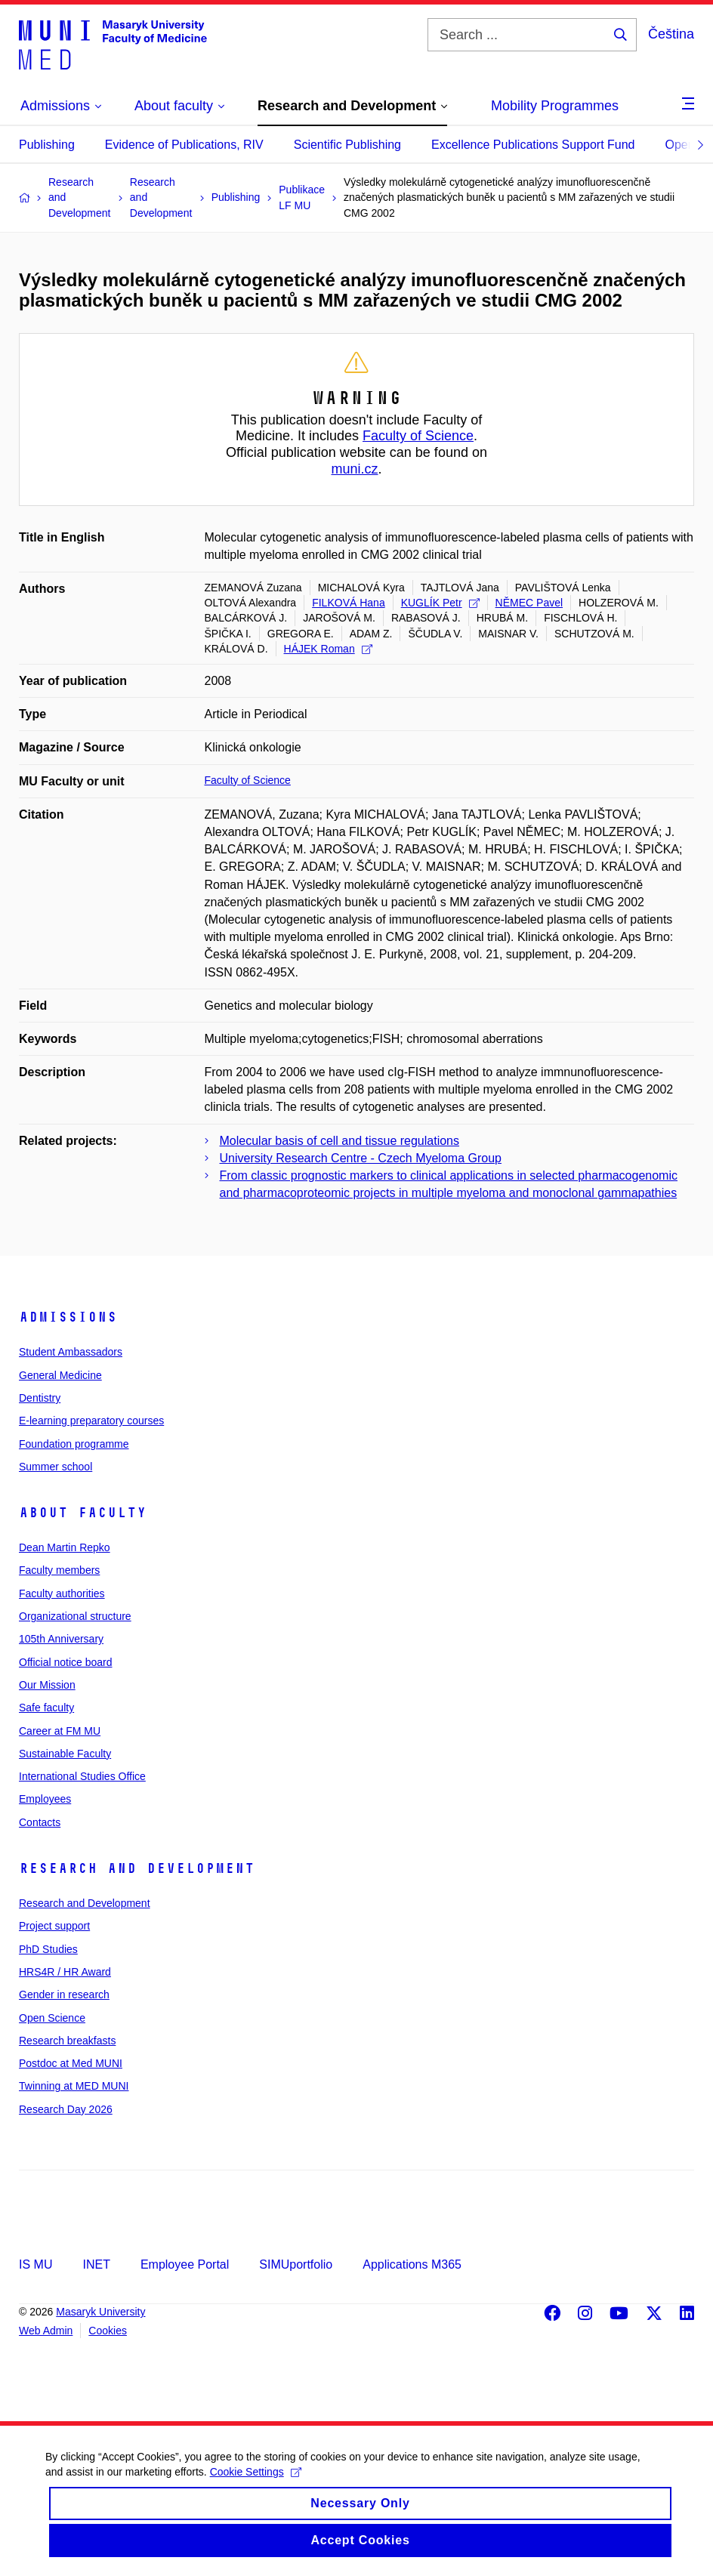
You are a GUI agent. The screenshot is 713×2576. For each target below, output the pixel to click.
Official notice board (65, 1662)
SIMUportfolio (295, 2264)
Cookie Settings (255, 2485)
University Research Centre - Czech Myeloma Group (361, 1158)
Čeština (671, 34)
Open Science (52, 2018)
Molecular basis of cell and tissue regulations (340, 1140)
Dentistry (39, 1398)
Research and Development (137, 1868)
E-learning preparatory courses (91, 1420)
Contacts (39, 1822)
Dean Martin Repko (64, 1547)
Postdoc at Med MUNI (70, 2063)
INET (96, 2264)
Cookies (107, 2331)
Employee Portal (184, 2264)
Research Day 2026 (66, 2109)
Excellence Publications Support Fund (533, 144)
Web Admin (46, 2331)
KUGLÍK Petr (440, 603)
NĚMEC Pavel (529, 603)
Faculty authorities (62, 1593)
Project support (54, 1926)
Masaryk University (100, 2312)
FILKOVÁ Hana (348, 603)
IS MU (35, 2264)
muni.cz (354, 469)
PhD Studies (48, 1949)
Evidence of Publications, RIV (184, 144)
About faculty (83, 1512)
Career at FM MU (59, 1731)
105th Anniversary (61, 1639)
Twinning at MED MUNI (73, 2086)
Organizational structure (75, 1616)
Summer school (55, 1467)
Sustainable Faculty (65, 1754)
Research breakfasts (67, 2041)
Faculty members (59, 1570)
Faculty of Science (418, 435)
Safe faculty (46, 1707)
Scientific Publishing (347, 144)
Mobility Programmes (555, 105)
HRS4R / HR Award (65, 1972)
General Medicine (60, 1375)
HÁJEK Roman (328, 649)
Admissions (68, 1317)
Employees (45, 1799)
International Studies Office (82, 1776)
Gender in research (64, 1994)
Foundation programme (74, 1444)
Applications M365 (412, 2264)
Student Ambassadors (70, 1352)
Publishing (47, 144)
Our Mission (47, 1685)
